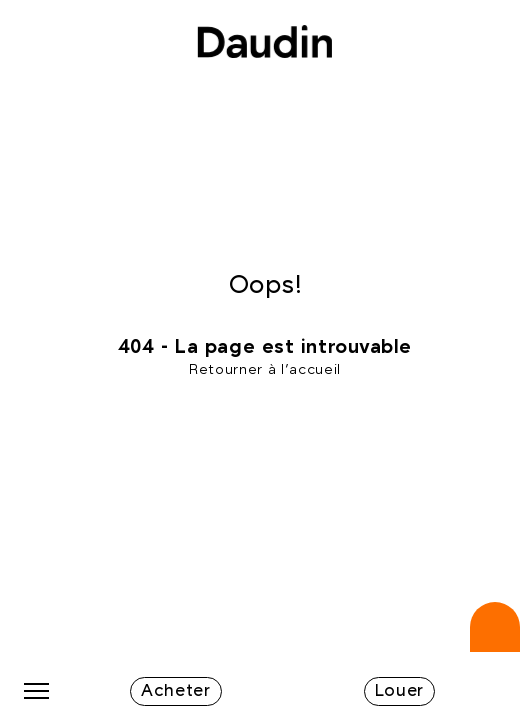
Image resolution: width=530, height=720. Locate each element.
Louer (399, 691)
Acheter (176, 691)
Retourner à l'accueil (265, 370)
